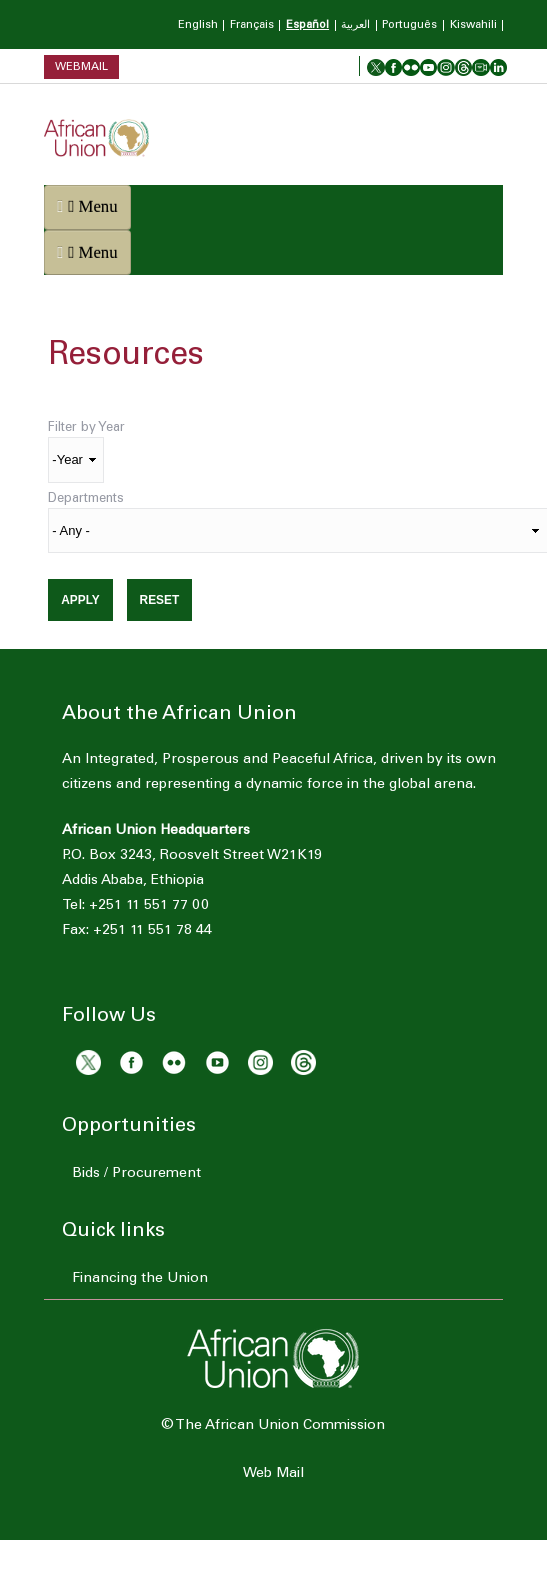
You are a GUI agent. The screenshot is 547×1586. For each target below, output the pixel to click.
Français (252, 25)
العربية (355, 25)
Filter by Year (86, 428)
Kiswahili (473, 25)
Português (409, 25)
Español (307, 25)
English (198, 25)
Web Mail (273, 1474)
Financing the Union (140, 1279)
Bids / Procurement (136, 1174)
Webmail (81, 66)
